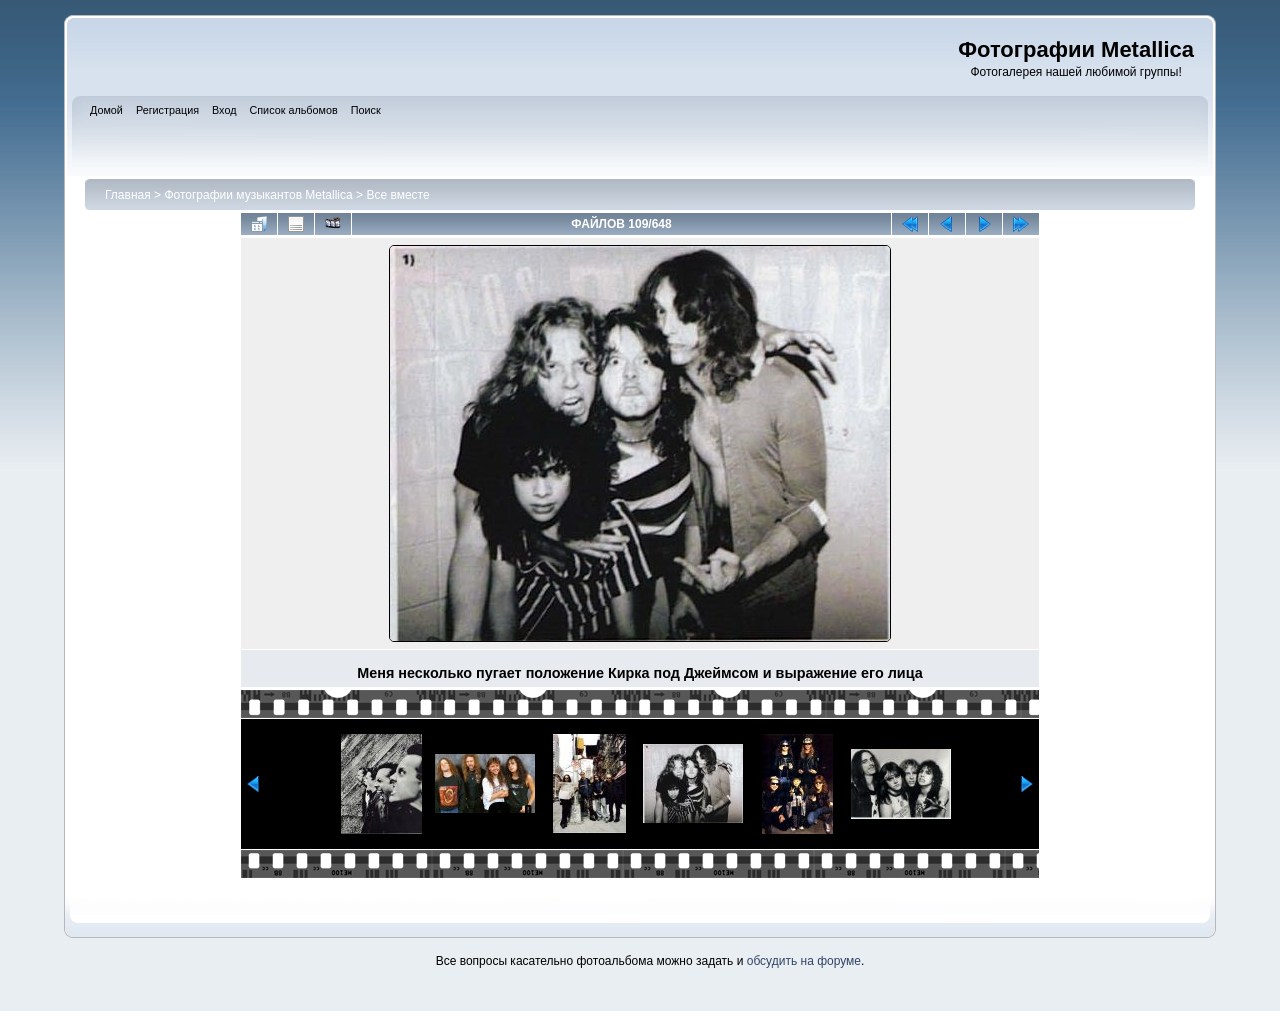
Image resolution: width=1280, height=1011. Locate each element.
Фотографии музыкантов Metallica (258, 195)
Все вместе (397, 195)
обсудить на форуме (804, 961)
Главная (128, 195)
